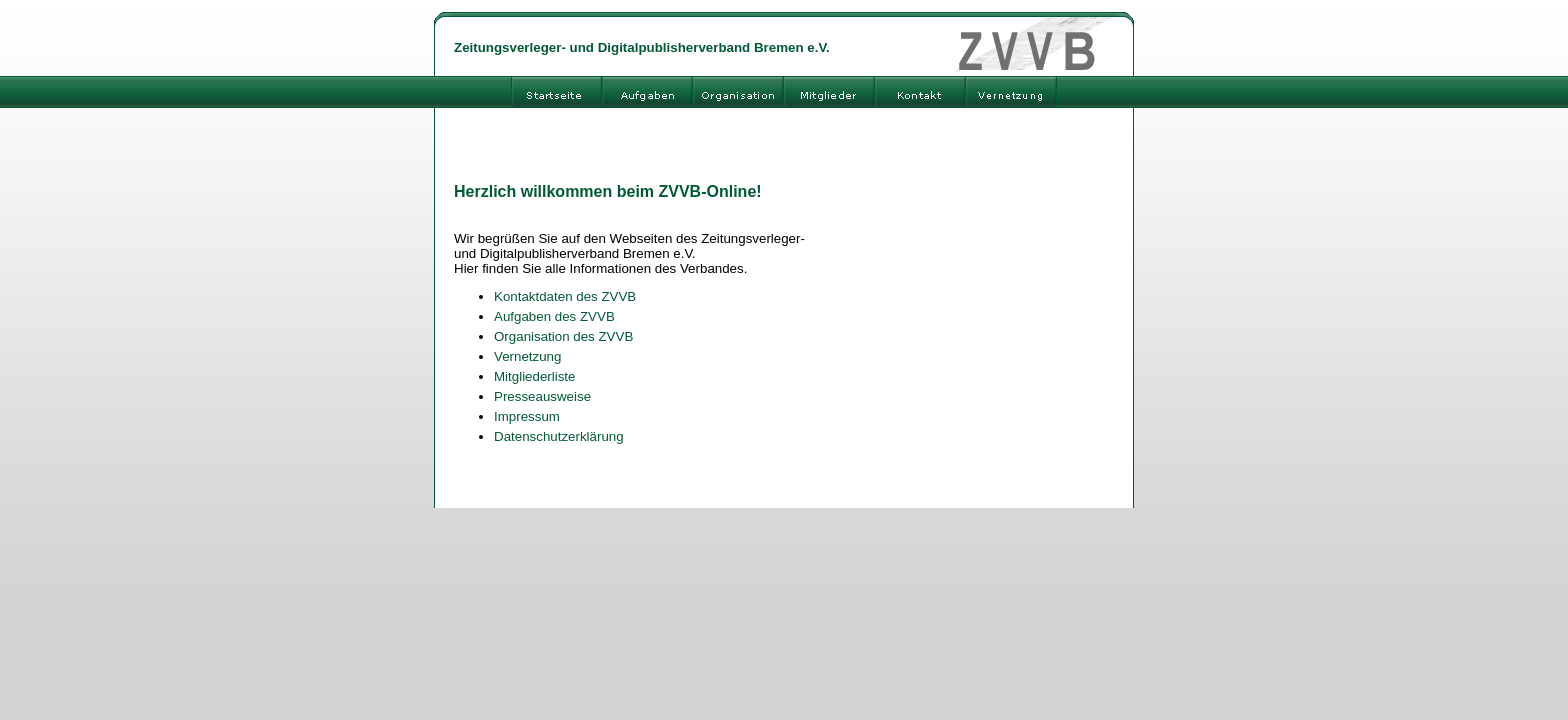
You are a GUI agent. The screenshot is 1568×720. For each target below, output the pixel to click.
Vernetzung (527, 356)
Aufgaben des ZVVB (554, 316)
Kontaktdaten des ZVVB (565, 296)
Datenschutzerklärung (559, 436)
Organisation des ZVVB (563, 336)
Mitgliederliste (534, 376)
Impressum (527, 416)
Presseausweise (542, 396)
